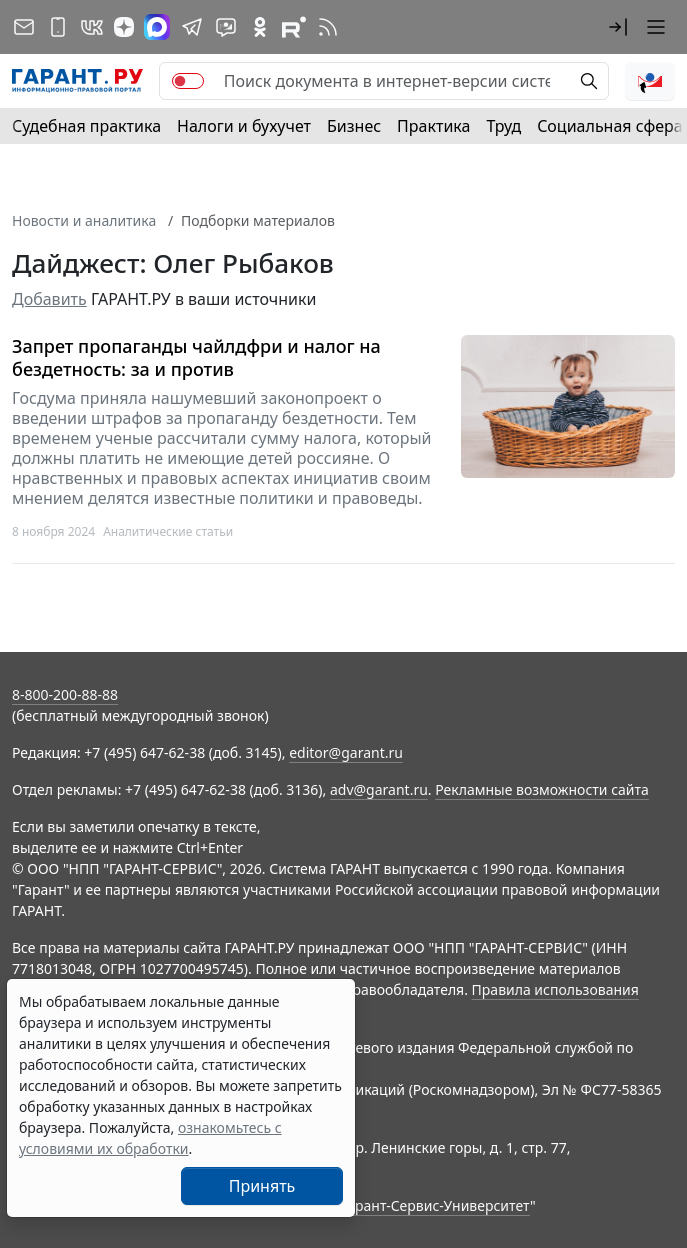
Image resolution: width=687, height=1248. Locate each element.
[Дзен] (124, 27)
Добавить (49, 299)
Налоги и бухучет (244, 126)
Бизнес (354, 126)
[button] (618, 27)
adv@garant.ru (379, 789)
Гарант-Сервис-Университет (435, 1205)
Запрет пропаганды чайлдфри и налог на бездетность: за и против (196, 357)
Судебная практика (86, 126)
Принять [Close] (262, 1186)
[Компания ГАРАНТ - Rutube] (294, 27)
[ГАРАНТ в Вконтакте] (92, 27)
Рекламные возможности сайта (542, 789)
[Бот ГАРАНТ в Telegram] (226, 27)
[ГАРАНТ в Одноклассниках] (260, 27)
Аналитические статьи (168, 531)
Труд (503, 126)
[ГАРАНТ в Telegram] (192, 27)
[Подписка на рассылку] (24, 27)
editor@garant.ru (346, 752)
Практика (433, 126)
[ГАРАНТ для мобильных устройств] (58, 27)
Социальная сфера (610, 126)
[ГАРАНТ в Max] (157, 27)
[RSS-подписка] (328, 27)
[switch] (188, 81)
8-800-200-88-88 (65, 694)
